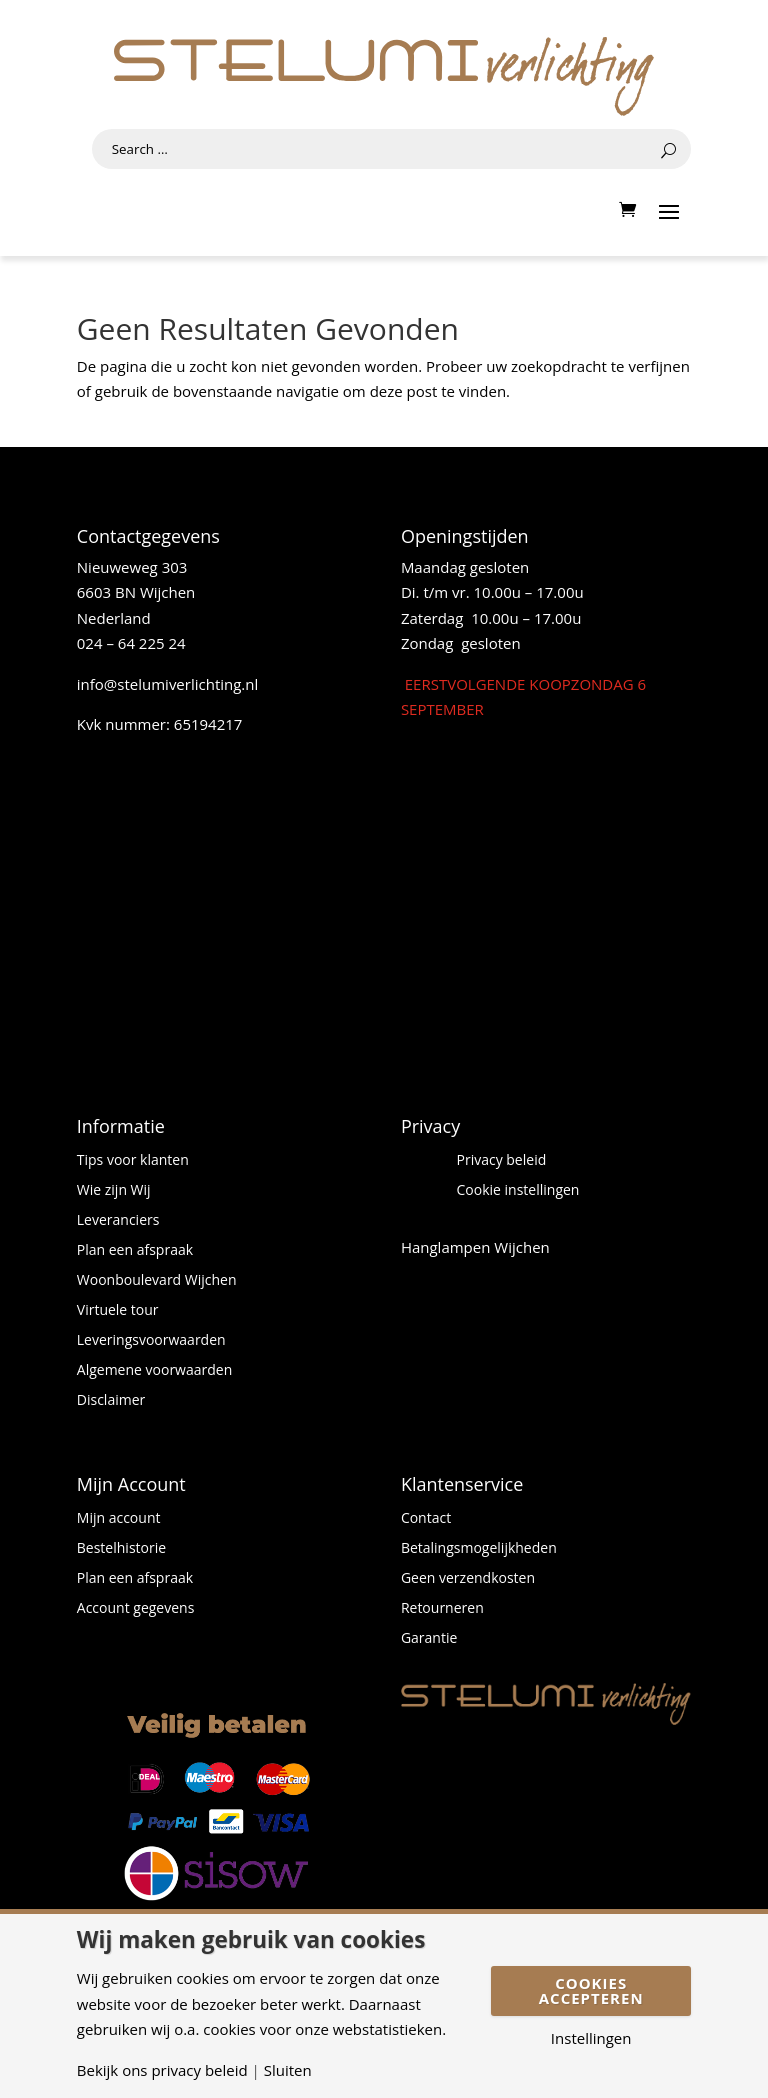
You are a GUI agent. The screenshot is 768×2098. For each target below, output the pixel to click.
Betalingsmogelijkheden (479, 1549)
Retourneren (442, 1609)
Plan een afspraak (135, 1251)
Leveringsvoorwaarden (151, 1341)
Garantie (429, 1639)
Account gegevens (136, 1609)
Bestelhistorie (121, 1549)
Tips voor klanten (133, 1161)
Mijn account (119, 1519)
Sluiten (288, 2070)
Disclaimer (111, 1401)
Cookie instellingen (518, 1191)
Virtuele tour (118, 1311)
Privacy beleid (502, 1161)
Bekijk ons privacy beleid (162, 2070)
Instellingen (591, 2038)
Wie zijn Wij (114, 1191)
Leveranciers (118, 1221)
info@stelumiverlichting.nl (168, 684)
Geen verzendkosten (468, 1579)
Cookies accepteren (591, 1990)
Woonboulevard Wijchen (157, 1281)
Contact (426, 1519)
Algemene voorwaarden (154, 1371)
